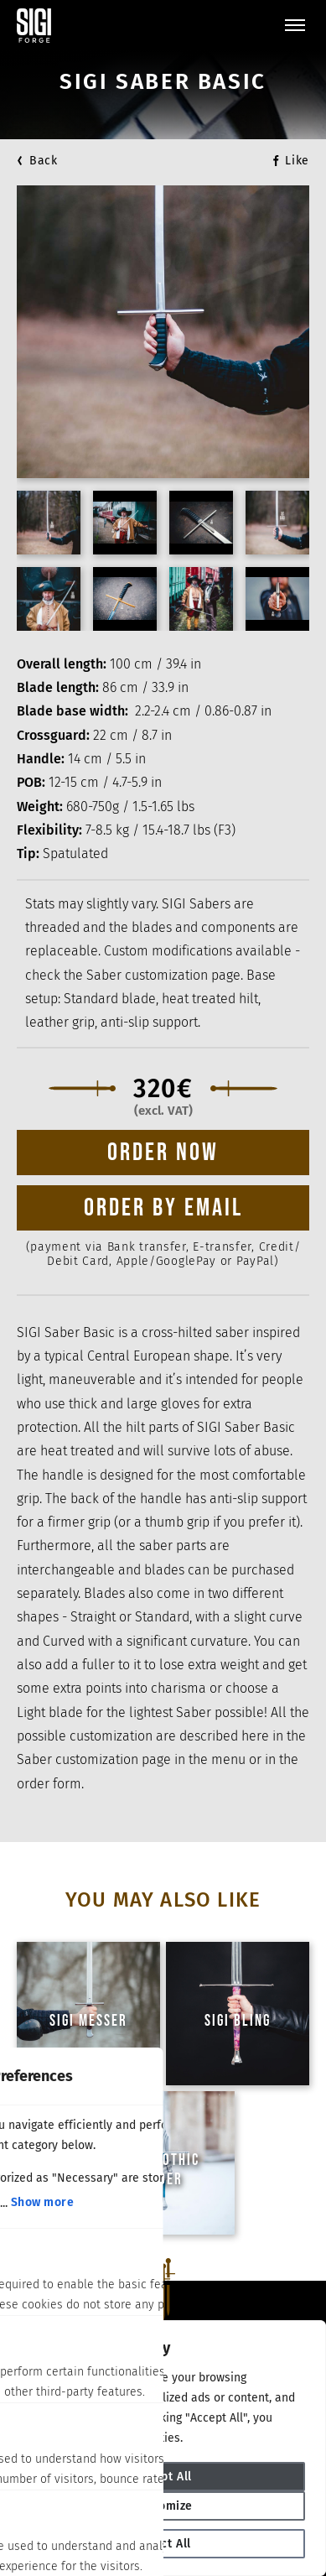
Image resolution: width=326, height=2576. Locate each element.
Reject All (163, 2544)
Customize (163, 2506)
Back (43, 161)
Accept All (163, 2476)
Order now (163, 1152)
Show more (43, 2202)
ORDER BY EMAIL (163, 1208)
